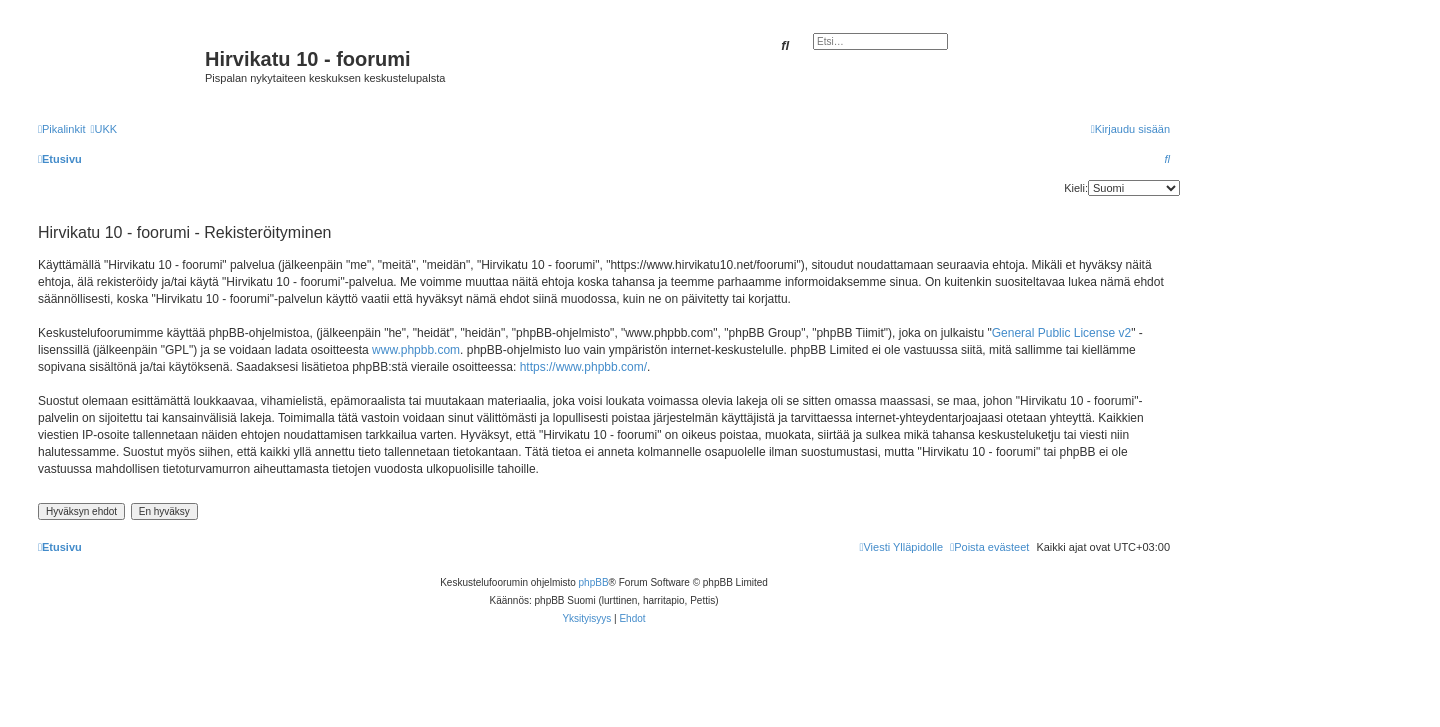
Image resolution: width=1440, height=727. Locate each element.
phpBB (594, 582)
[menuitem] (103, 129)
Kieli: (1076, 188)
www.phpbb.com (416, 350)
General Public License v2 (1061, 333)
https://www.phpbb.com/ (583, 367)
